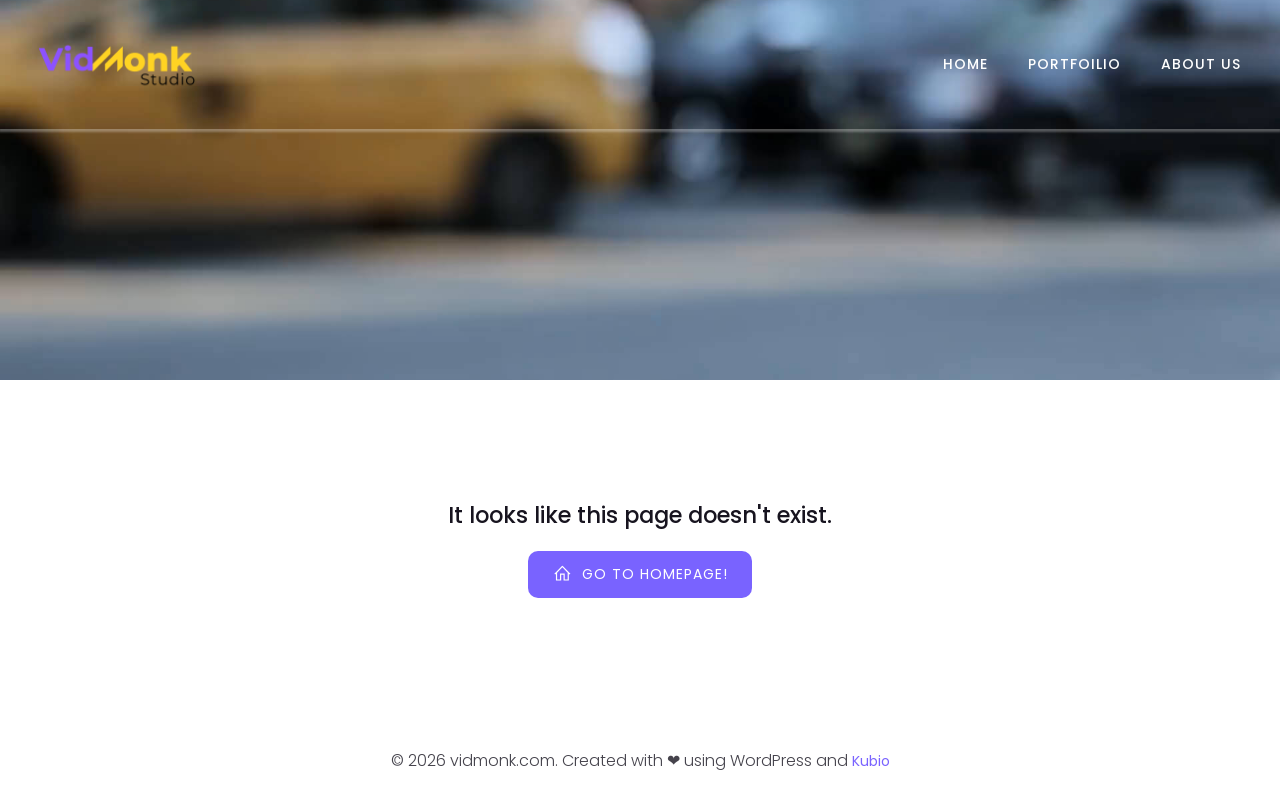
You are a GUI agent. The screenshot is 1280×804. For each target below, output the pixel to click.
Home (965, 64)
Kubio (871, 761)
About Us (1201, 64)
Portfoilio (1074, 64)
